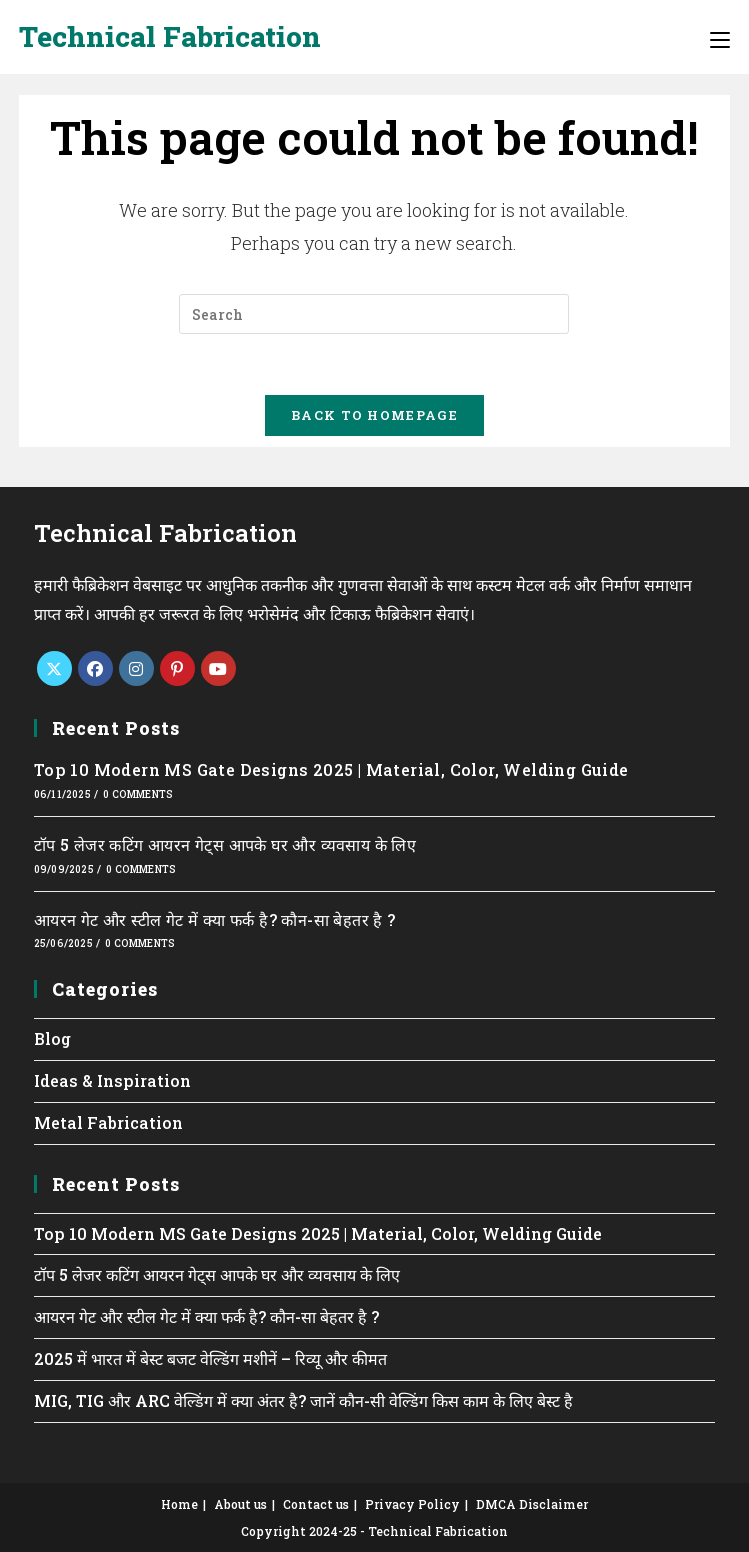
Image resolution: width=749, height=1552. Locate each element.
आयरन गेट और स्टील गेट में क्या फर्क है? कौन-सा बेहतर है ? (215, 919)
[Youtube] (218, 668)
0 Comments (138, 794)
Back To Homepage (374, 415)
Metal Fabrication (108, 1122)
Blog (52, 1038)
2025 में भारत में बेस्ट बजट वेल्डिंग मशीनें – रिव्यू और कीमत (210, 1358)
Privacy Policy (412, 1504)
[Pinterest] (177, 668)
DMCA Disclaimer (532, 1504)
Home (179, 1504)
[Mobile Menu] (720, 37)
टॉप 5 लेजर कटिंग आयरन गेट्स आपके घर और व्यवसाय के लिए (225, 844)
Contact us (316, 1504)
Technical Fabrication (170, 36)
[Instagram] (136, 668)
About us (240, 1504)
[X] (54, 668)
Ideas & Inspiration (112, 1080)
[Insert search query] (374, 314)
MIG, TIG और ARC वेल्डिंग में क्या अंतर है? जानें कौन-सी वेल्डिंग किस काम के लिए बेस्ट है (303, 1400)
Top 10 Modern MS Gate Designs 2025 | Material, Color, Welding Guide (331, 769)
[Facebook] (95, 668)
